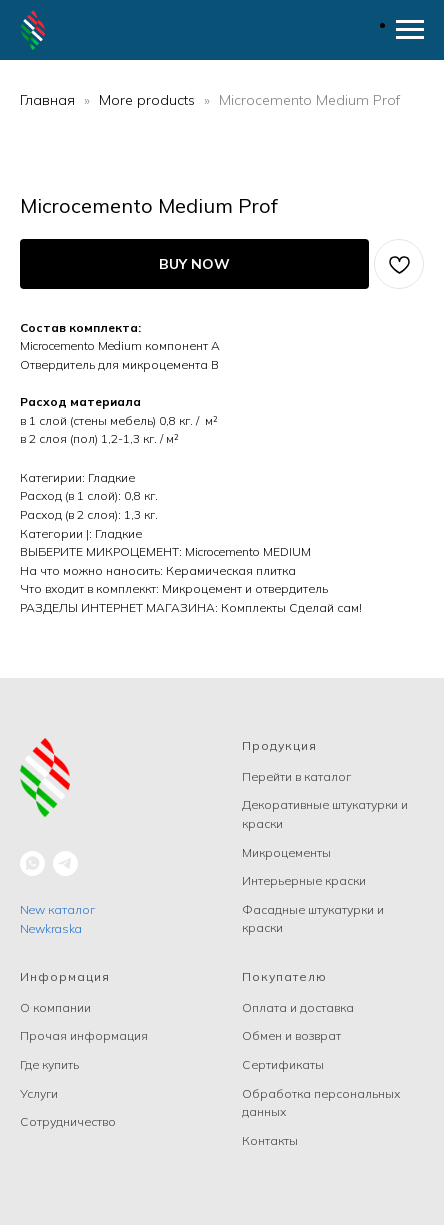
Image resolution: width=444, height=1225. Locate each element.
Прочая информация (84, 1035)
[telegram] (65, 863)
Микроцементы (286, 852)
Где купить (49, 1064)
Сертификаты (283, 1064)
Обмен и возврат (291, 1035)
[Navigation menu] (410, 30)
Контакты (270, 1140)
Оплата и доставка (298, 1007)
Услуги (39, 1093)
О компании (55, 1007)
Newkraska (51, 928)
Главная (47, 100)
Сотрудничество (68, 1121)
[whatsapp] (32, 863)
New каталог (57, 909)
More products (149, 100)
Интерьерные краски (304, 880)
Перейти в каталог (296, 776)
